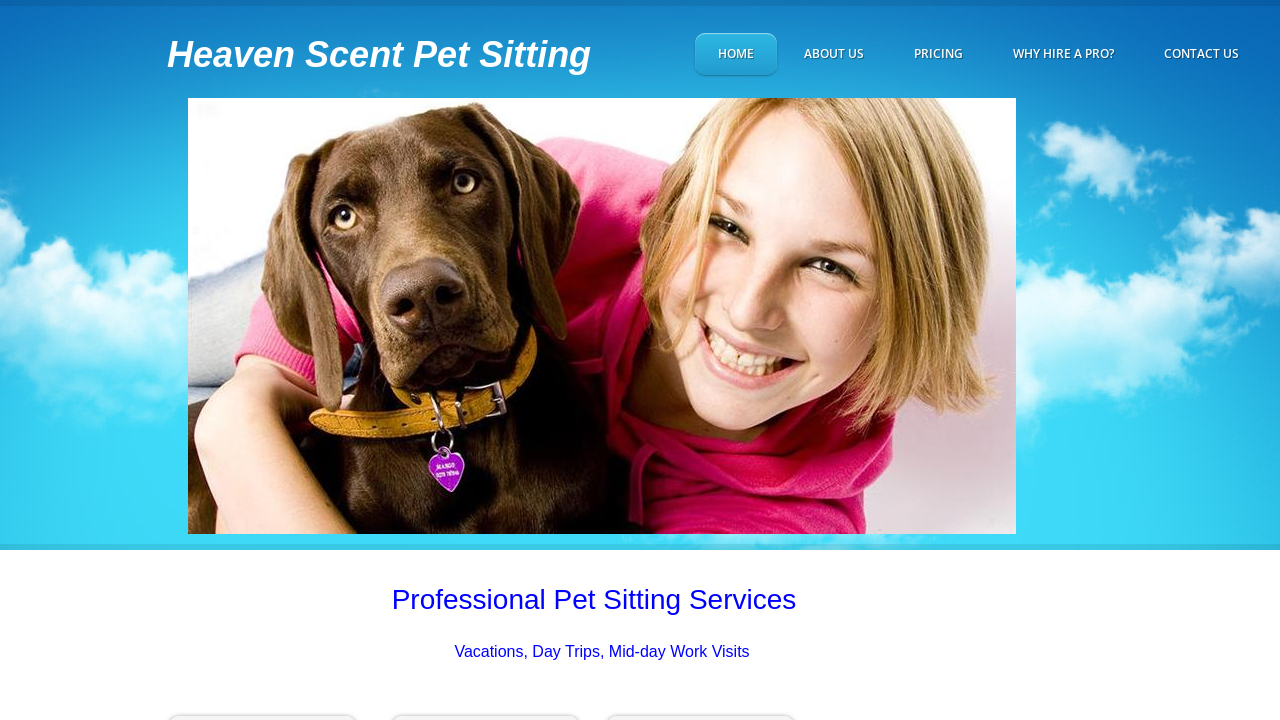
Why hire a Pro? (1063, 53)
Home (736, 53)
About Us (834, 53)
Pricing (938, 53)
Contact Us (1201, 53)
